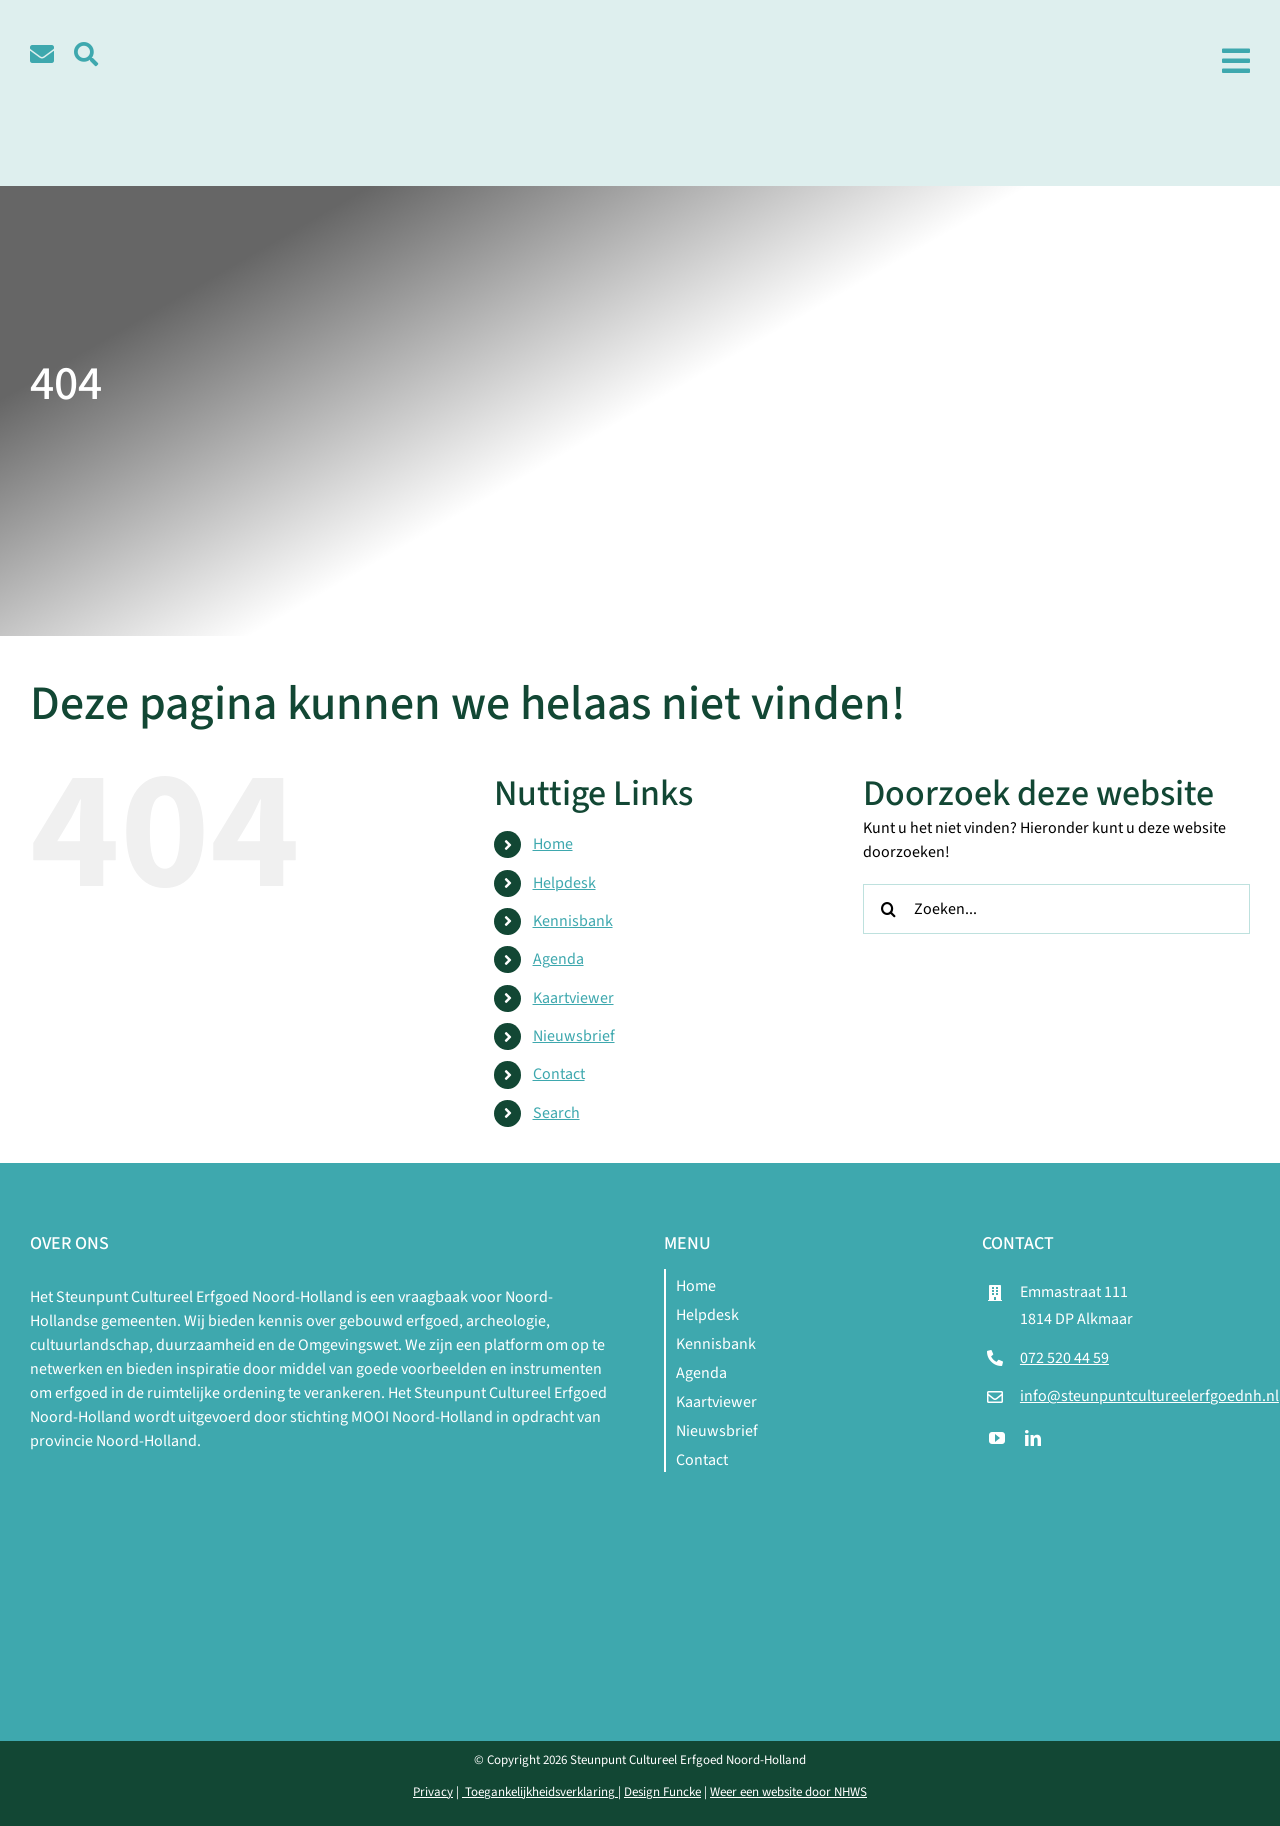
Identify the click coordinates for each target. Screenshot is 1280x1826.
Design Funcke (662, 1792)
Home (553, 844)
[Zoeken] (888, 909)
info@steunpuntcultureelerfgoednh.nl (1149, 1396)
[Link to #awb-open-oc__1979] (1236, 61)
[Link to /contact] (42, 54)
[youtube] (997, 1438)
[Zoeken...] (1056, 909)
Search (556, 1113)
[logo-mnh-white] (323, 1477)
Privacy (433, 1792)
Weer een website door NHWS (788, 1792)
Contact (559, 1074)
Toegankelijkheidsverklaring (540, 1792)
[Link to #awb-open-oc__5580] (86, 54)
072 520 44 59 (1064, 1358)
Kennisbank (573, 921)
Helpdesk (564, 883)
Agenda (558, 959)
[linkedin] (1033, 1438)
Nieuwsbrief (574, 1036)
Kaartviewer (573, 998)
